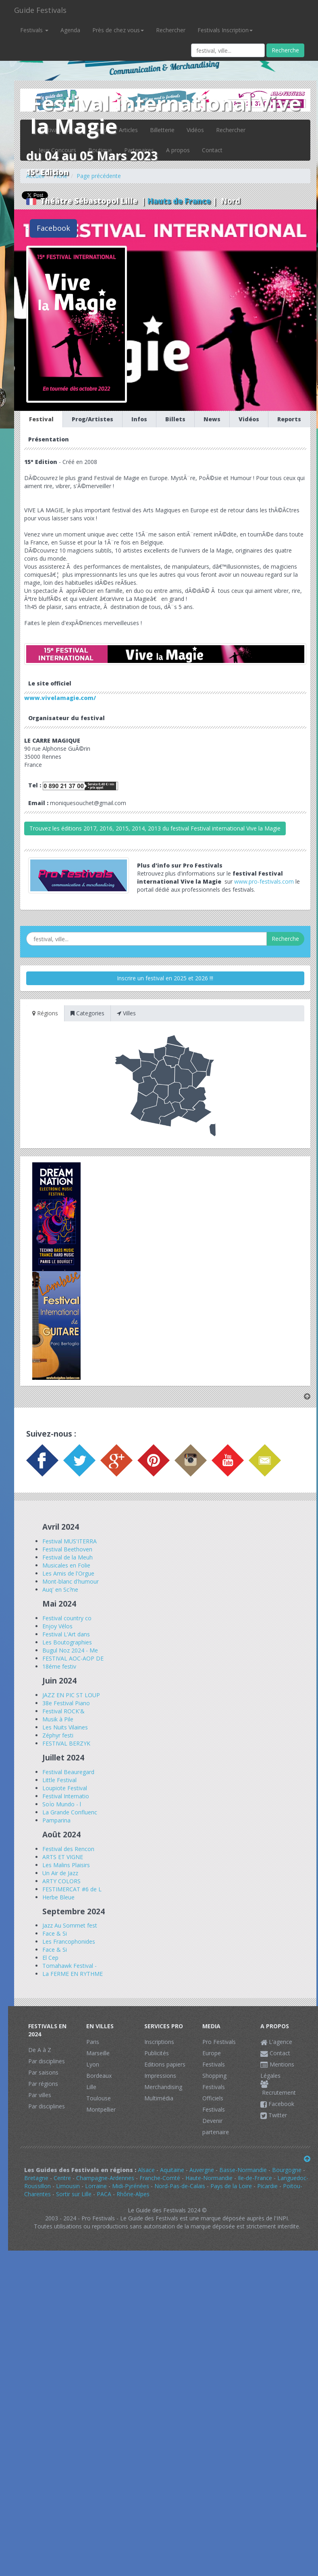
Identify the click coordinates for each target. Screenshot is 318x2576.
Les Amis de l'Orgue (68, 1573)
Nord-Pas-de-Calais (179, 2186)
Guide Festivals (40, 10)
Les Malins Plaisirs (66, 1865)
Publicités (156, 2053)
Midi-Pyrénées (130, 2186)
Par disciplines (46, 2061)
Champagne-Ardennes (105, 2178)
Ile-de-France (255, 2178)
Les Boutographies (67, 1642)
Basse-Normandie (243, 2170)
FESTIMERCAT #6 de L (72, 1889)
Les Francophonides (68, 1941)
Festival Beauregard (68, 1772)
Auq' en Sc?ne (60, 1589)
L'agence (276, 2042)
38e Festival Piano (66, 1703)
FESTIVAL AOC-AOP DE (73, 1658)
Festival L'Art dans (66, 1634)
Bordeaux (99, 2075)
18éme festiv (59, 1666)
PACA (104, 2194)
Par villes (39, 2095)
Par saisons (43, 2072)
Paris (92, 2042)
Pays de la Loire (231, 2186)
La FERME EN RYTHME (72, 1974)
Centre (62, 2178)
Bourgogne (286, 2170)
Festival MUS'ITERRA (69, 1541)
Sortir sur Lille (73, 2194)
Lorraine (96, 2186)
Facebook (53, 228)
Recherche (285, 50)
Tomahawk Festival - (69, 1965)
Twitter (273, 2115)
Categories (87, 1013)
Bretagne (36, 2178)
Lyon (92, 2064)
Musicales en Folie (66, 1565)
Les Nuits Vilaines (65, 1727)
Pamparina (56, 1820)
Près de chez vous (118, 30)
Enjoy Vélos (57, 1626)
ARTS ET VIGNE (62, 1857)
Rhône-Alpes (133, 2194)
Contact (275, 2053)
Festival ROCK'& (63, 1711)
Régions (45, 1013)
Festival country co (66, 1618)
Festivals (34, 30)
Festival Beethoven (67, 1549)
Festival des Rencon (68, 1849)
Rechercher (170, 30)
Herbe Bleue (58, 1897)
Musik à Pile (57, 1719)
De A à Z (39, 2050)
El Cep (50, 1957)
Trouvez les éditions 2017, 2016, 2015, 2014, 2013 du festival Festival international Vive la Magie (155, 828)
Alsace (146, 2170)
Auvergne (201, 2170)
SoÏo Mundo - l (61, 1804)
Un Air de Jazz (60, 1873)
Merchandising (163, 2087)
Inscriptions (159, 2042)
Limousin (68, 2186)
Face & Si (54, 1933)
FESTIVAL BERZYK (66, 1743)
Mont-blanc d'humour (70, 1581)
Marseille (98, 2053)
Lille (91, 2087)
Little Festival (59, 1780)
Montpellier (101, 2109)
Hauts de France (179, 201)
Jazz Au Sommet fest (69, 1925)
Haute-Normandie (209, 2178)
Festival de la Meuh (67, 1557)
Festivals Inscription (225, 30)
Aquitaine (172, 2170)
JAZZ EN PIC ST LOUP (71, 1695)
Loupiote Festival (64, 1788)
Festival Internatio (65, 1796)
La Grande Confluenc (69, 1812)
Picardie (267, 2186)
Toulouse (98, 2098)
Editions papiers (164, 2064)
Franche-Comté (159, 2178)
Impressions (160, 2075)
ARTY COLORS (61, 1881)
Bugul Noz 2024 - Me (70, 1650)
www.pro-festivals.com (264, 881)
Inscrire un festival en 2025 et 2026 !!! (165, 978)
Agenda (70, 30)
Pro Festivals (219, 2042)
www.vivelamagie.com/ (60, 698)
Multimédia (158, 2098)
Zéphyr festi (57, 1735)
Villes (126, 1013)
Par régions (43, 2083)
